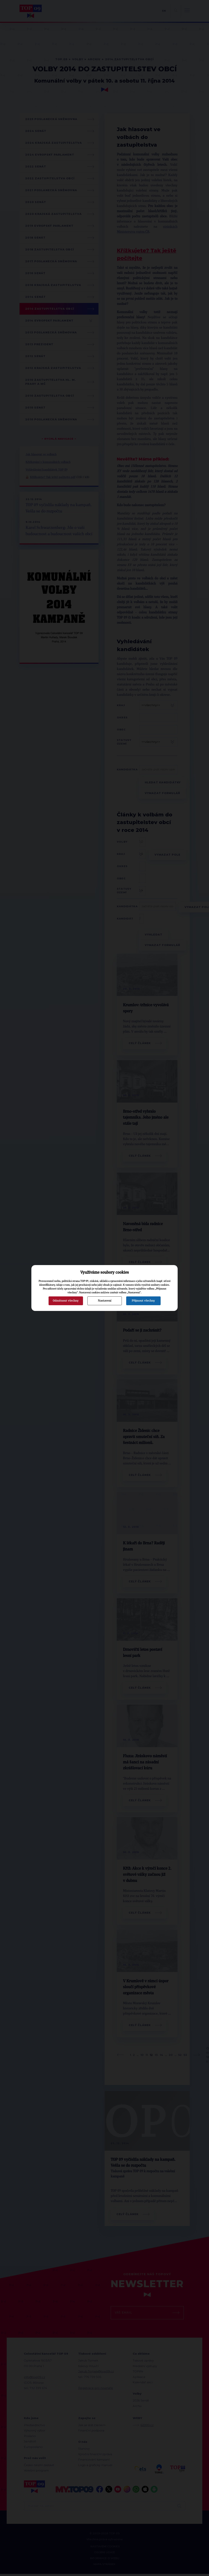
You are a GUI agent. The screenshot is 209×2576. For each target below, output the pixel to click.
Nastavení (104, 1300)
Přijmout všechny (143, 1300)
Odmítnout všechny (66, 1300)
